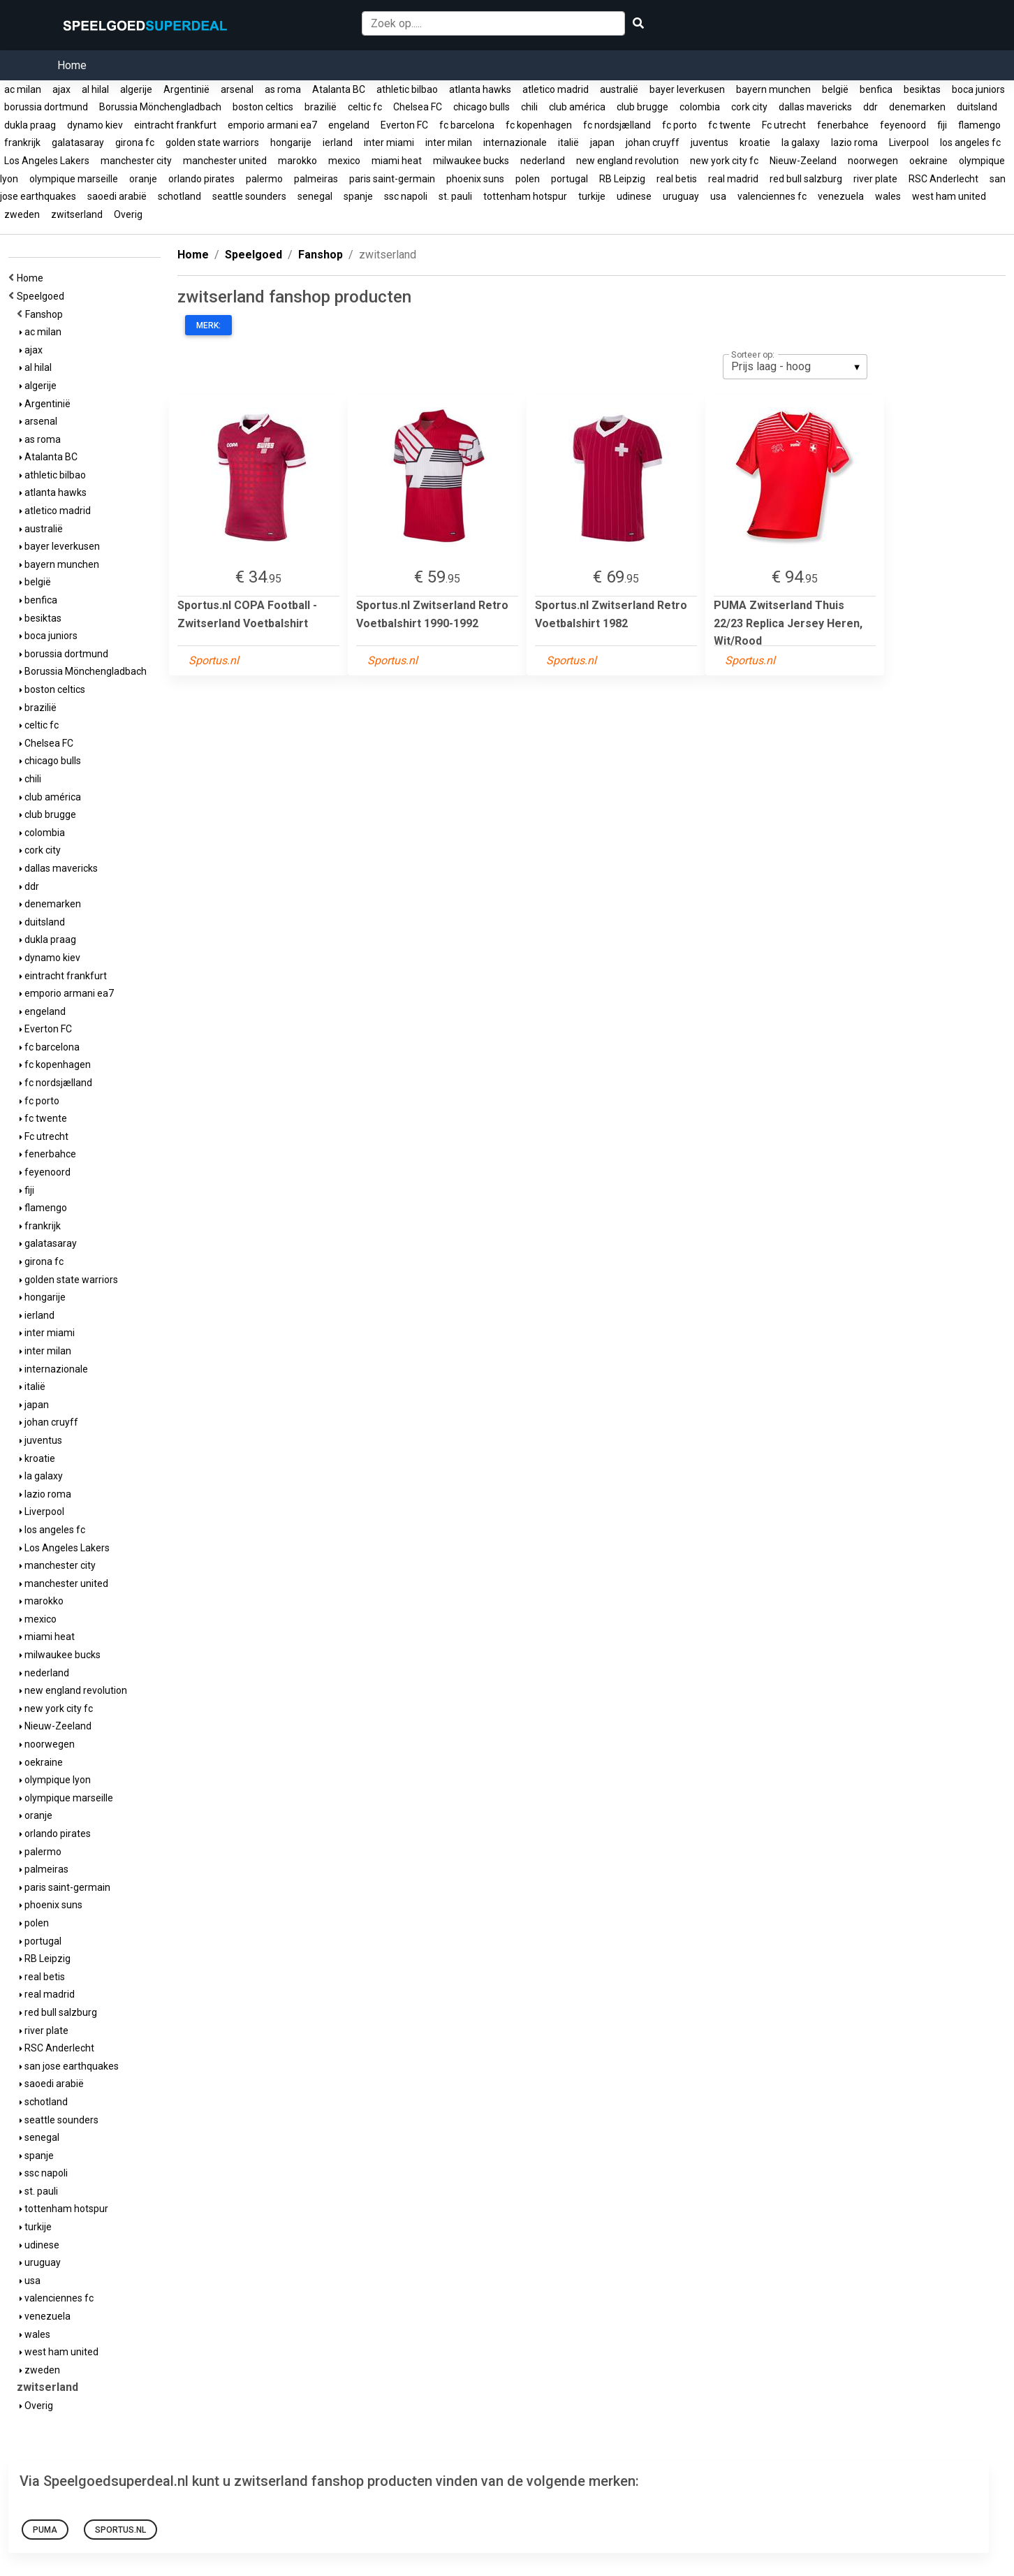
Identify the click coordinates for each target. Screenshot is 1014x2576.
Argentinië (186, 89)
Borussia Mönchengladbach (160, 106)
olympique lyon (55, 1779)
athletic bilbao (407, 89)
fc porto (679, 125)
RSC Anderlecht (943, 178)
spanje (358, 196)
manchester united (225, 160)
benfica (876, 89)
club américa (577, 106)
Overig (128, 214)
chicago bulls (481, 106)
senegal (315, 196)
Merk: (208, 325)
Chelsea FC (417, 106)
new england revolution (627, 160)
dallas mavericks (815, 106)
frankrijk (22, 142)
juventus (709, 142)
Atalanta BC (338, 89)
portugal (569, 178)
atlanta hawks (480, 89)
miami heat (396, 160)
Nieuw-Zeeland (803, 160)
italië (568, 142)
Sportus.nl (120, 2530)
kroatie (754, 142)
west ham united (949, 196)
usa (718, 196)
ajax (61, 89)
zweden (22, 214)
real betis (676, 178)
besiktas (922, 89)
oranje (143, 178)
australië (619, 89)
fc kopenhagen (538, 125)
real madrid (733, 178)
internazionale (515, 142)
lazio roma (854, 142)
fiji (942, 125)
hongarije (291, 142)
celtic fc (365, 106)
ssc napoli (406, 196)
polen (527, 178)
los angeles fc (970, 142)
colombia (699, 106)
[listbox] (795, 366)
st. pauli (455, 196)
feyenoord (903, 125)
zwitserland (77, 214)
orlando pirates (201, 178)
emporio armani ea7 (272, 125)
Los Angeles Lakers (47, 160)
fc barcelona (467, 125)
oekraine (928, 160)
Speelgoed (42, 296)
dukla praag (30, 125)
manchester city (136, 160)
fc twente (729, 125)
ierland (337, 142)
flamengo (979, 125)
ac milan (22, 89)
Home (72, 65)
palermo (264, 178)
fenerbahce (843, 125)
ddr (870, 106)
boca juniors (978, 89)
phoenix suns (475, 178)
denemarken (917, 106)
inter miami (389, 142)
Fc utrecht (784, 125)
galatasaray (77, 142)
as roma (282, 89)
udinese (634, 196)
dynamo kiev (95, 125)
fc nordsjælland (617, 125)
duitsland (977, 106)
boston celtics (262, 106)
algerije (136, 89)
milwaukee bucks (471, 160)
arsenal (237, 89)
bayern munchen (773, 89)
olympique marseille (73, 178)
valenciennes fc (772, 196)
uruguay (681, 196)
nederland (542, 160)
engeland (349, 125)
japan (602, 142)
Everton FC (404, 125)
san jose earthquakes (69, 2066)
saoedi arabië (117, 196)
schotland (179, 196)
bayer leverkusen (687, 89)
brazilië (320, 106)
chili (529, 106)
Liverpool (909, 142)
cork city (749, 106)
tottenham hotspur (525, 196)
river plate (875, 178)
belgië (835, 89)
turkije (592, 196)
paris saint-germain (392, 178)
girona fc (135, 142)
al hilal (95, 89)
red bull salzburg (805, 178)
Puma (45, 2530)
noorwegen (873, 160)
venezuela (841, 196)
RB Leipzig (622, 178)
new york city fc (724, 160)
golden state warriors (212, 142)
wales (888, 196)
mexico (344, 160)
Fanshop (46, 314)
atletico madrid (555, 89)
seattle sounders (249, 196)
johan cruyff (653, 142)
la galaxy (800, 142)
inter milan (448, 142)
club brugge (642, 106)
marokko (297, 160)
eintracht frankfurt (175, 125)
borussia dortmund (46, 106)
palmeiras (316, 178)
